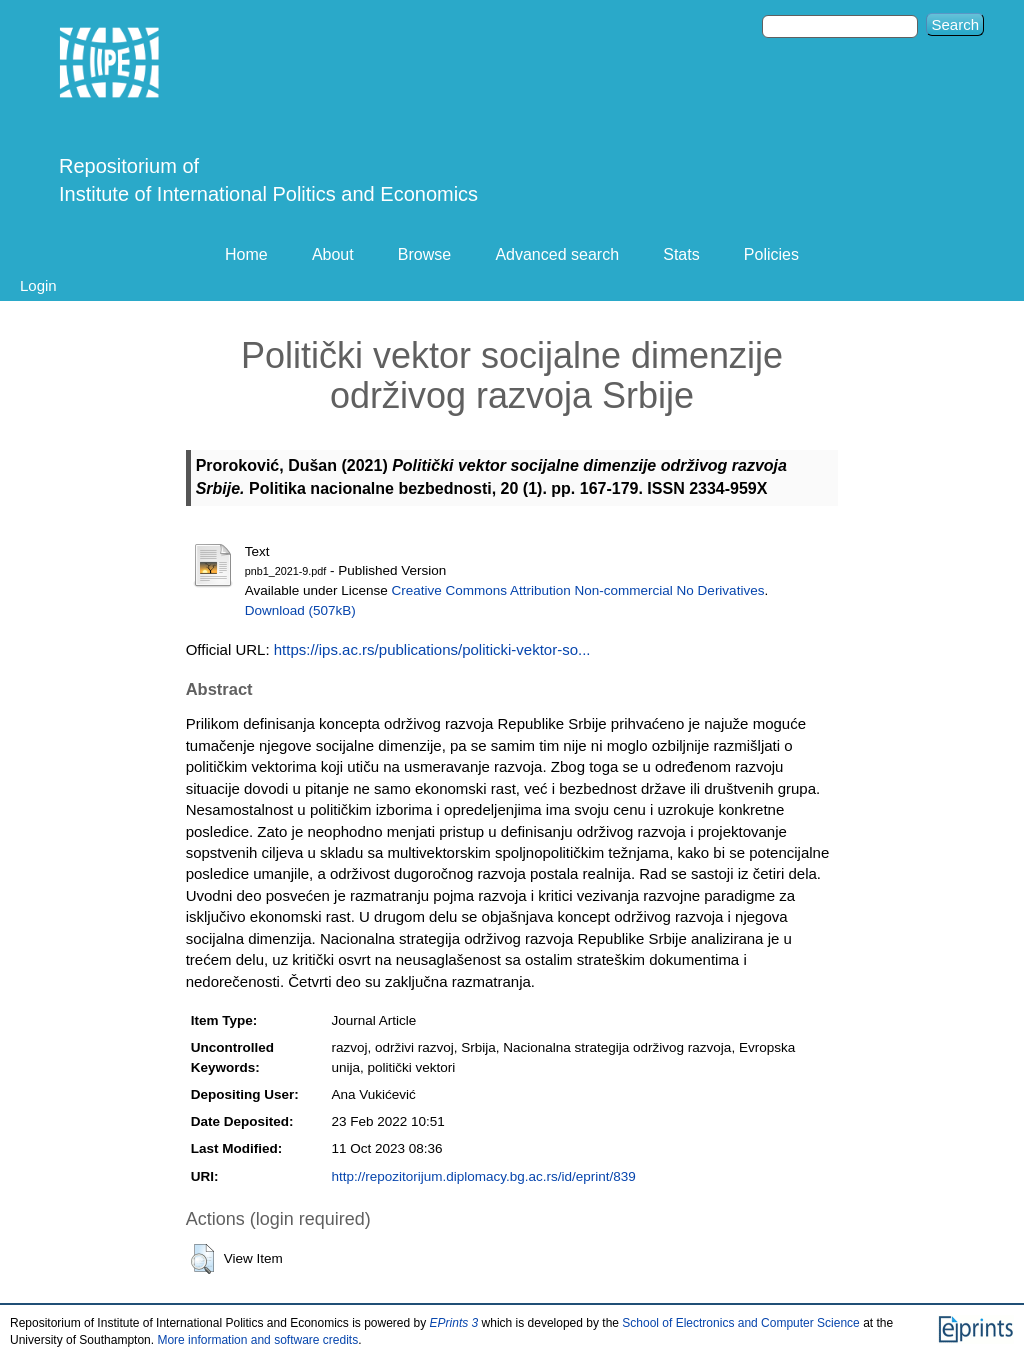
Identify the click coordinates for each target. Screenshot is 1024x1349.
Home (246, 254)
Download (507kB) (300, 610)
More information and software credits (257, 1340)
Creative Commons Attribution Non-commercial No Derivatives (578, 590)
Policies (771, 254)
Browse (424, 254)
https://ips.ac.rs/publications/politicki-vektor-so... (432, 649)
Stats (681, 254)
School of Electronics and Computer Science (740, 1323)
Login (38, 285)
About (333, 254)
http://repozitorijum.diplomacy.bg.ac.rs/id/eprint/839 (483, 1176)
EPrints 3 (454, 1323)
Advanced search (557, 254)
